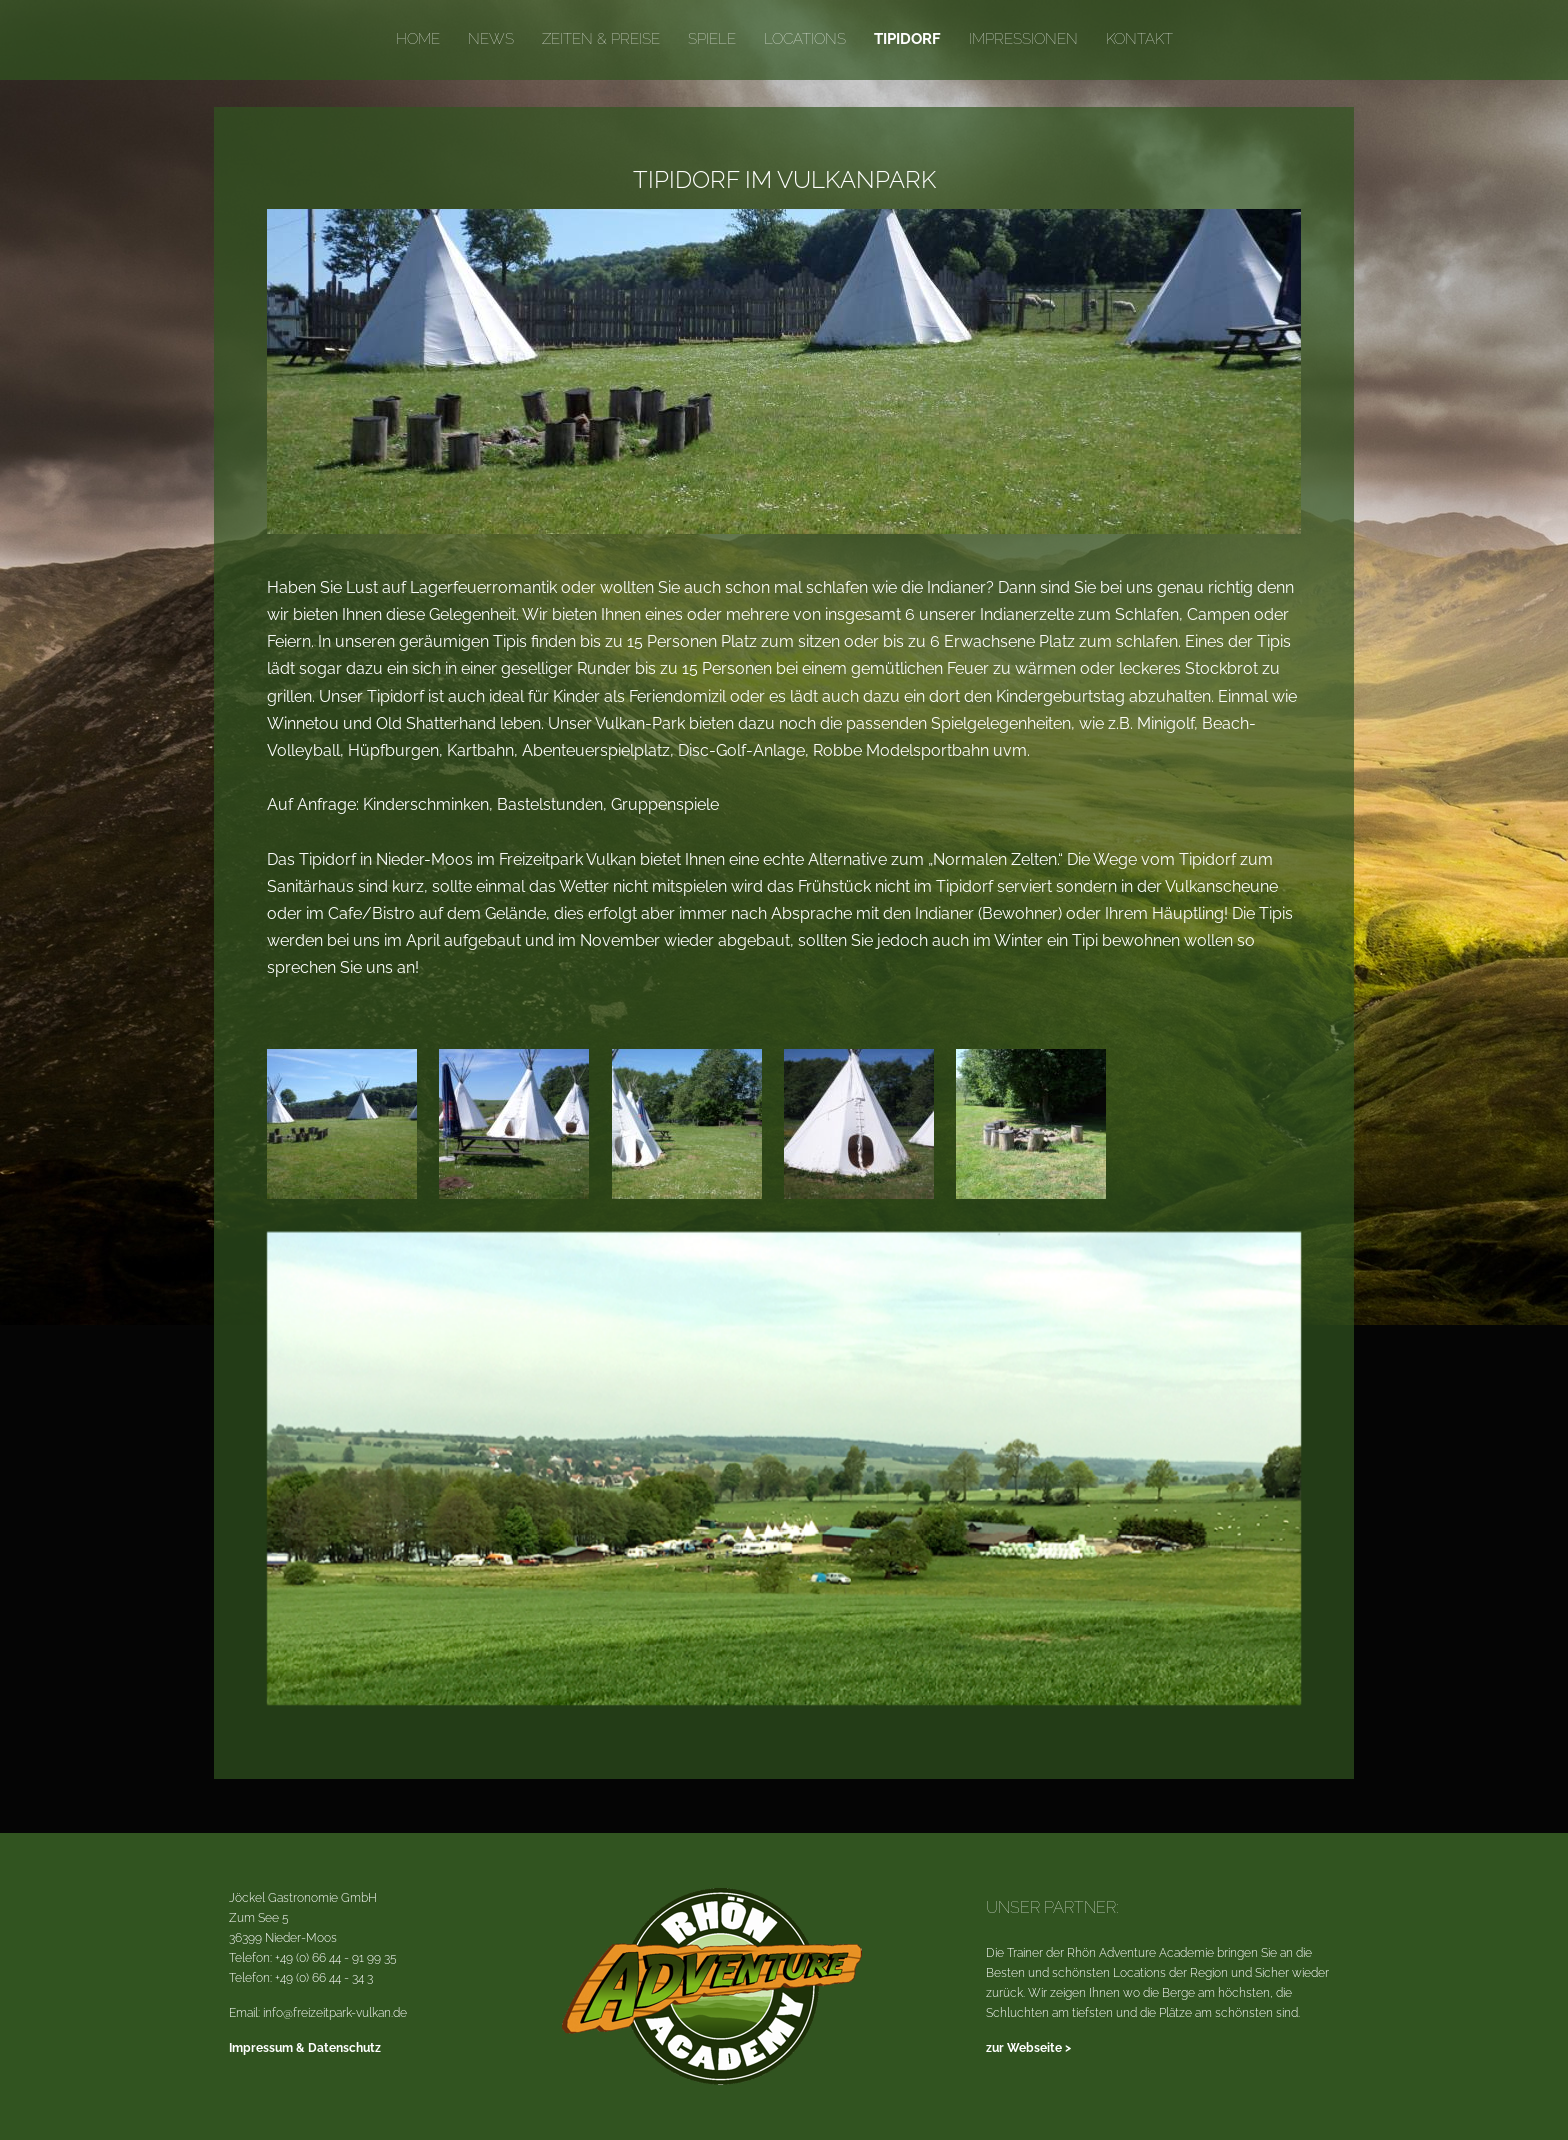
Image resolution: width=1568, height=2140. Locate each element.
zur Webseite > (1028, 2048)
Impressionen (1023, 39)
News (491, 39)
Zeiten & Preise (601, 39)
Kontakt (1139, 39)
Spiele (712, 39)
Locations (805, 39)
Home (418, 39)
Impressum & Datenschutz (305, 2048)
